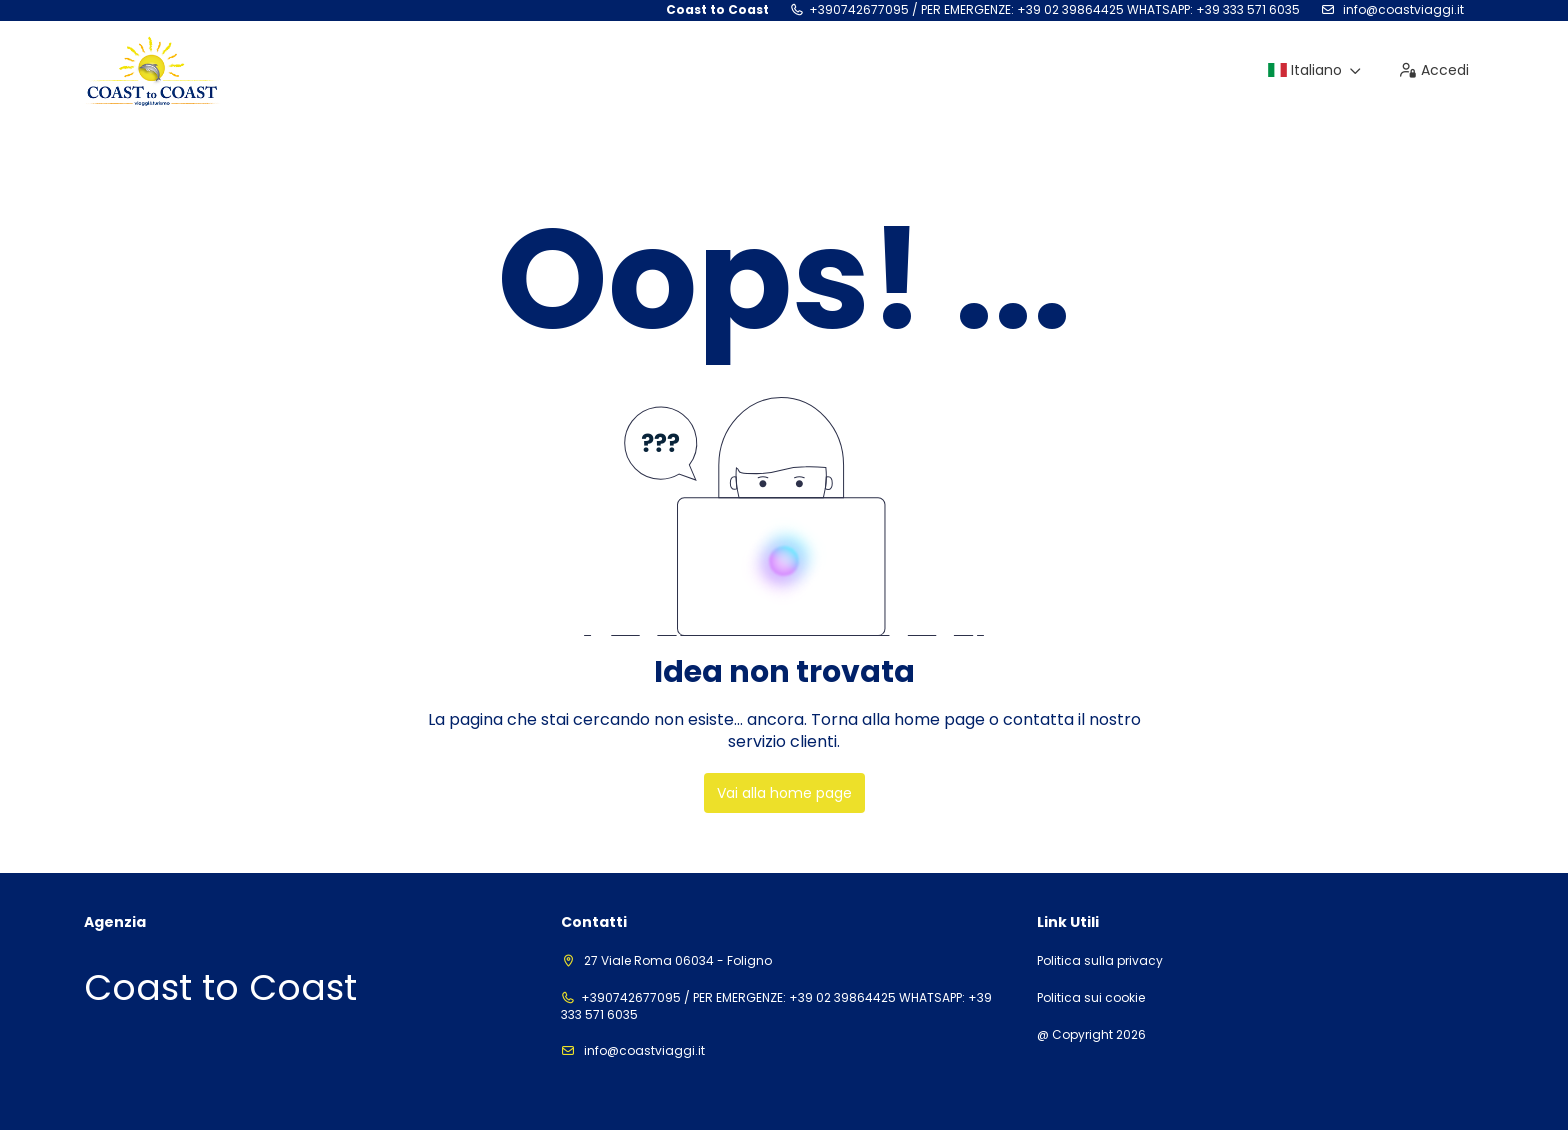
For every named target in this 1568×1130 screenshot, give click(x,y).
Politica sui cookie (1091, 998)
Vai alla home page (784, 793)
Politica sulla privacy (1100, 961)
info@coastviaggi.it (1402, 9)
